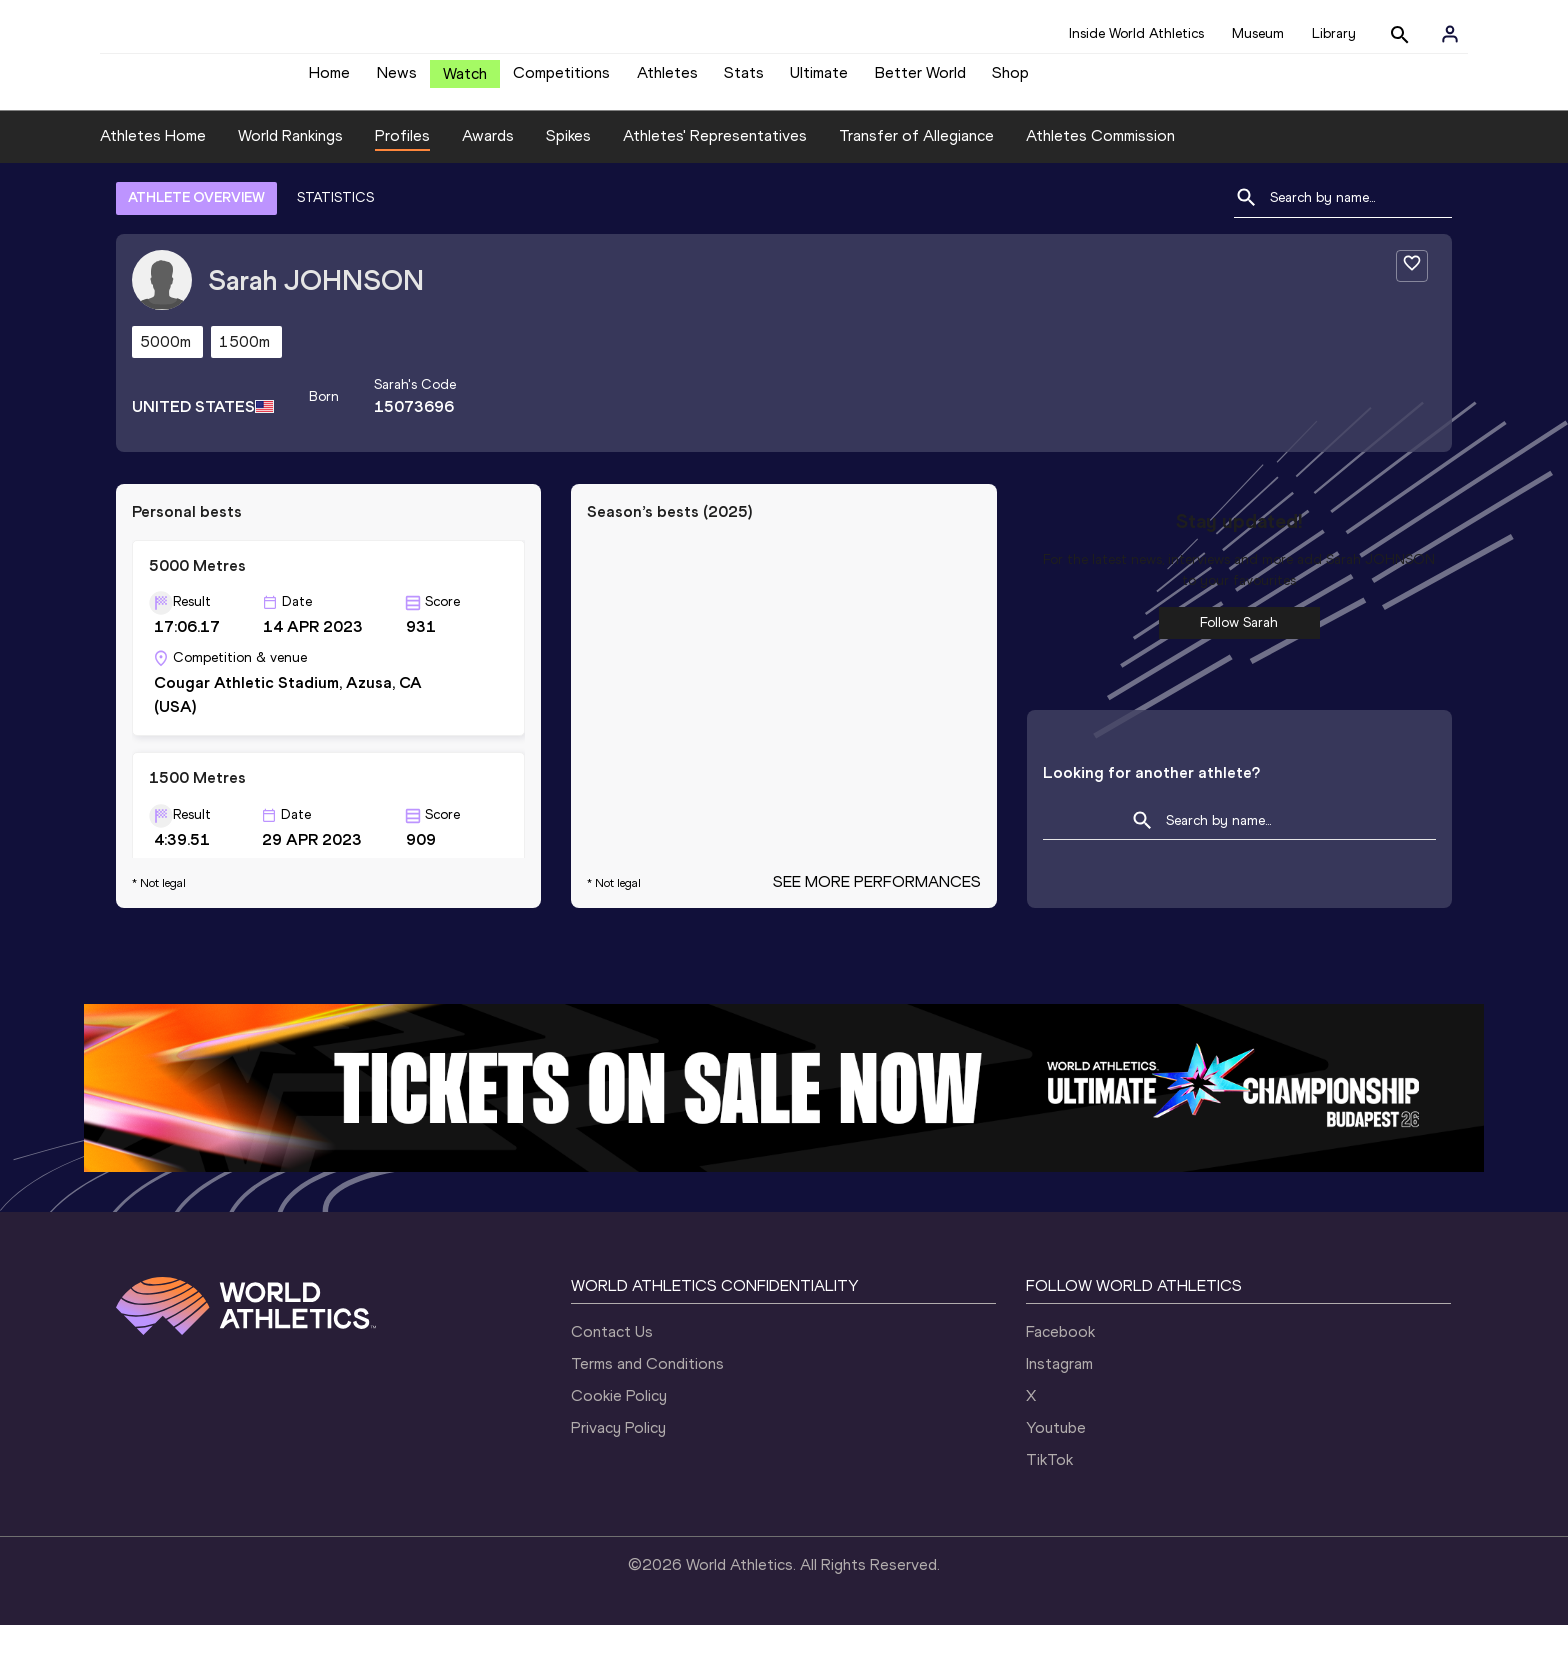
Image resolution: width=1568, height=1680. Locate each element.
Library (1334, 33)
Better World (920, 80)
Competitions (561, 80)
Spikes (568, 191)
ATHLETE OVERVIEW (196, 252)
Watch (465, 81)
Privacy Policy (618, 1482)
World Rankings (290, 191)
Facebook (1060, 1386)
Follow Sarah (1239, 677)
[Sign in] (1450, 34)
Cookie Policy (619, 1450)
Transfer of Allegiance (916, 191)
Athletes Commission (1100, 191)
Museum (1258, 33)
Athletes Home (153, 191)
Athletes (667, 80)
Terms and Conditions (647, 1418)
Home (329, 80)
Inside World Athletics (1136, 33)
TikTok (1049, 1514)
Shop (1010, 80)
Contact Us (612, 1386)
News (397, 80)
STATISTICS (335, 252)
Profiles (402, 191)
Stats (744, 80)
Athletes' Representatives (715, 191)
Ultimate (819, 80)
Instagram (1059, 1418)
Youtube (1056, 1482)
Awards (488, 191)
